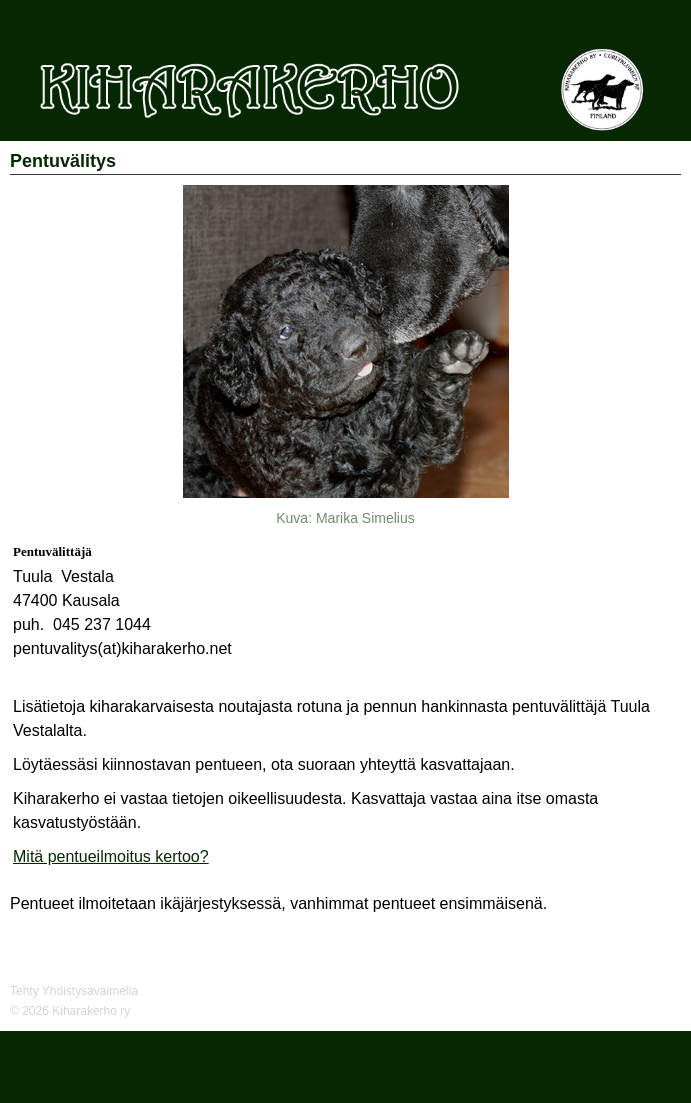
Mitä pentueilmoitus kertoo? (111, 856)
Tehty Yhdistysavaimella (74, 991)
